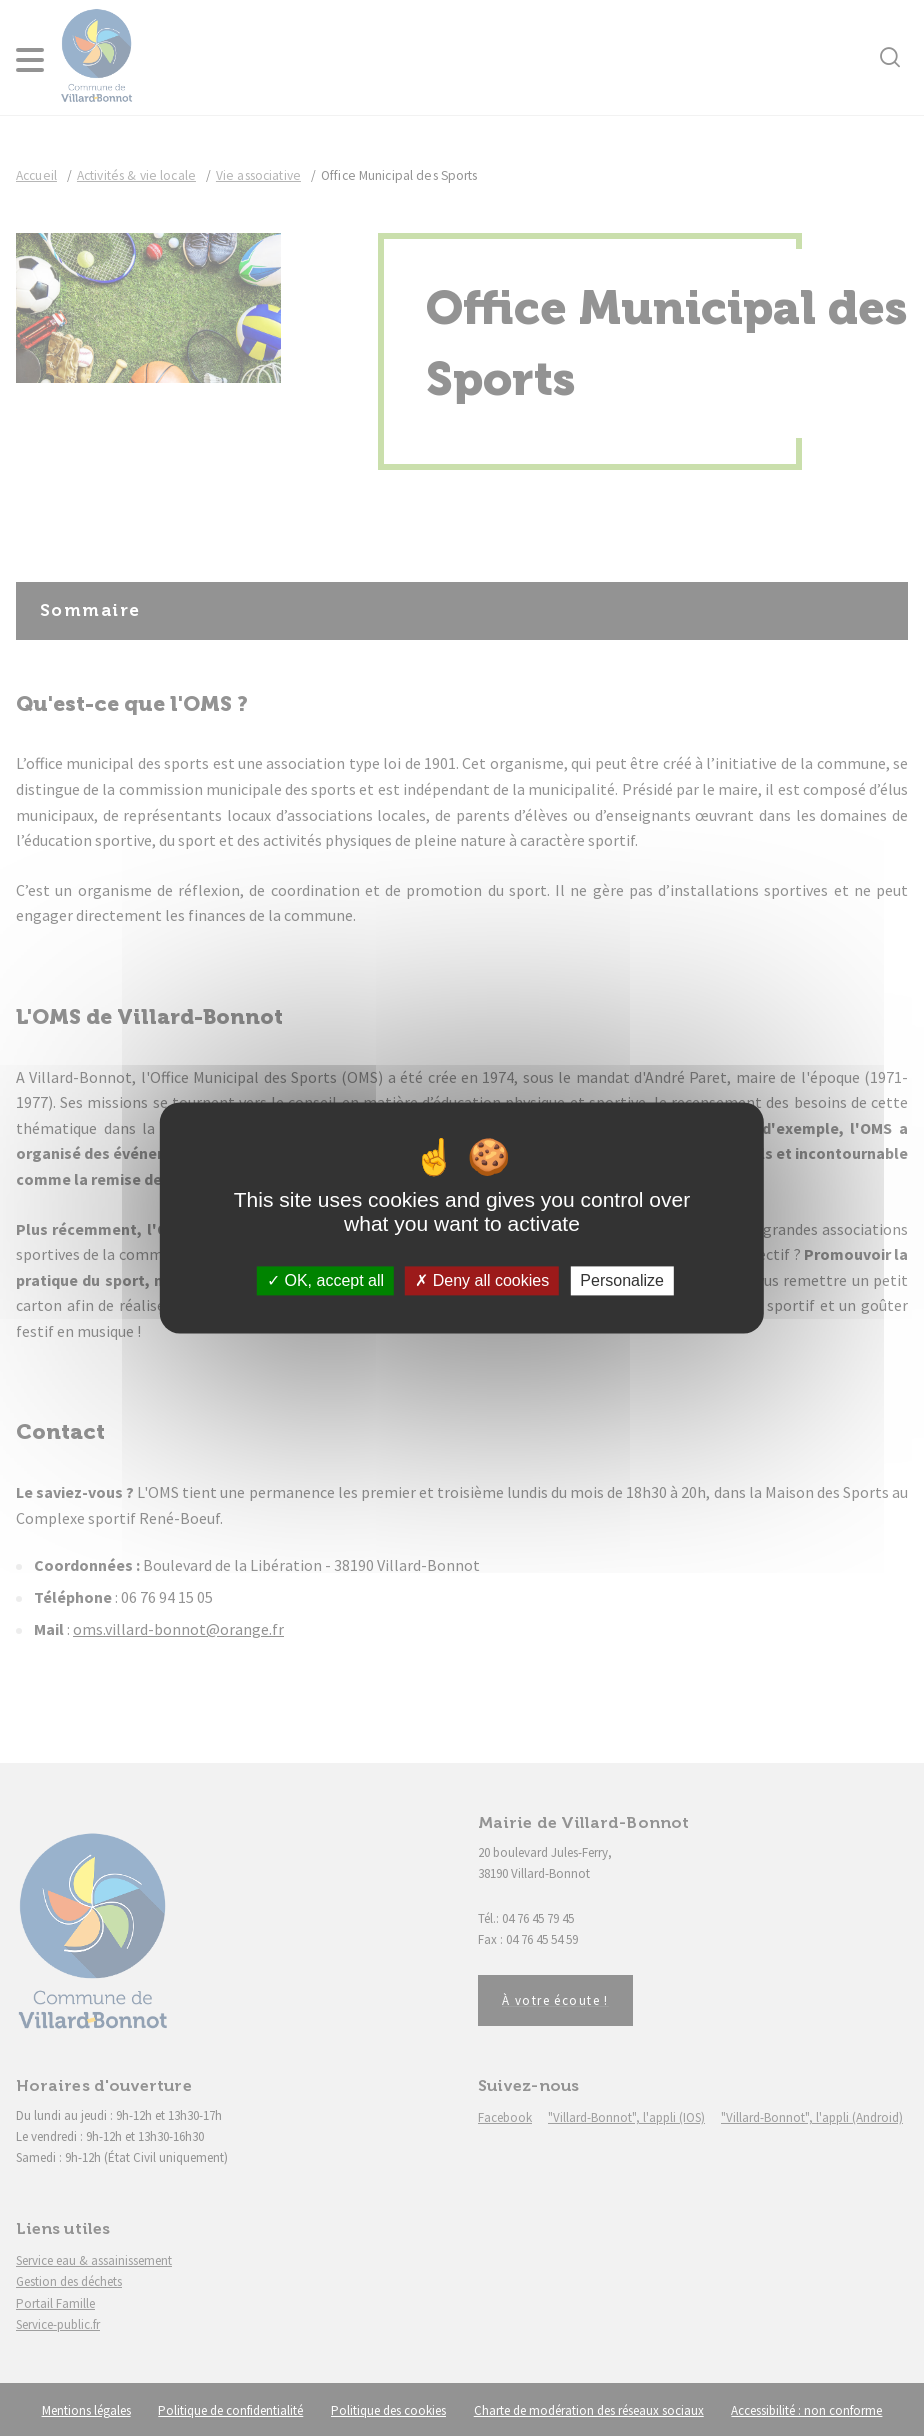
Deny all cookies (482, 1280)
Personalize (622, 1280)
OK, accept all (325, 1280)
